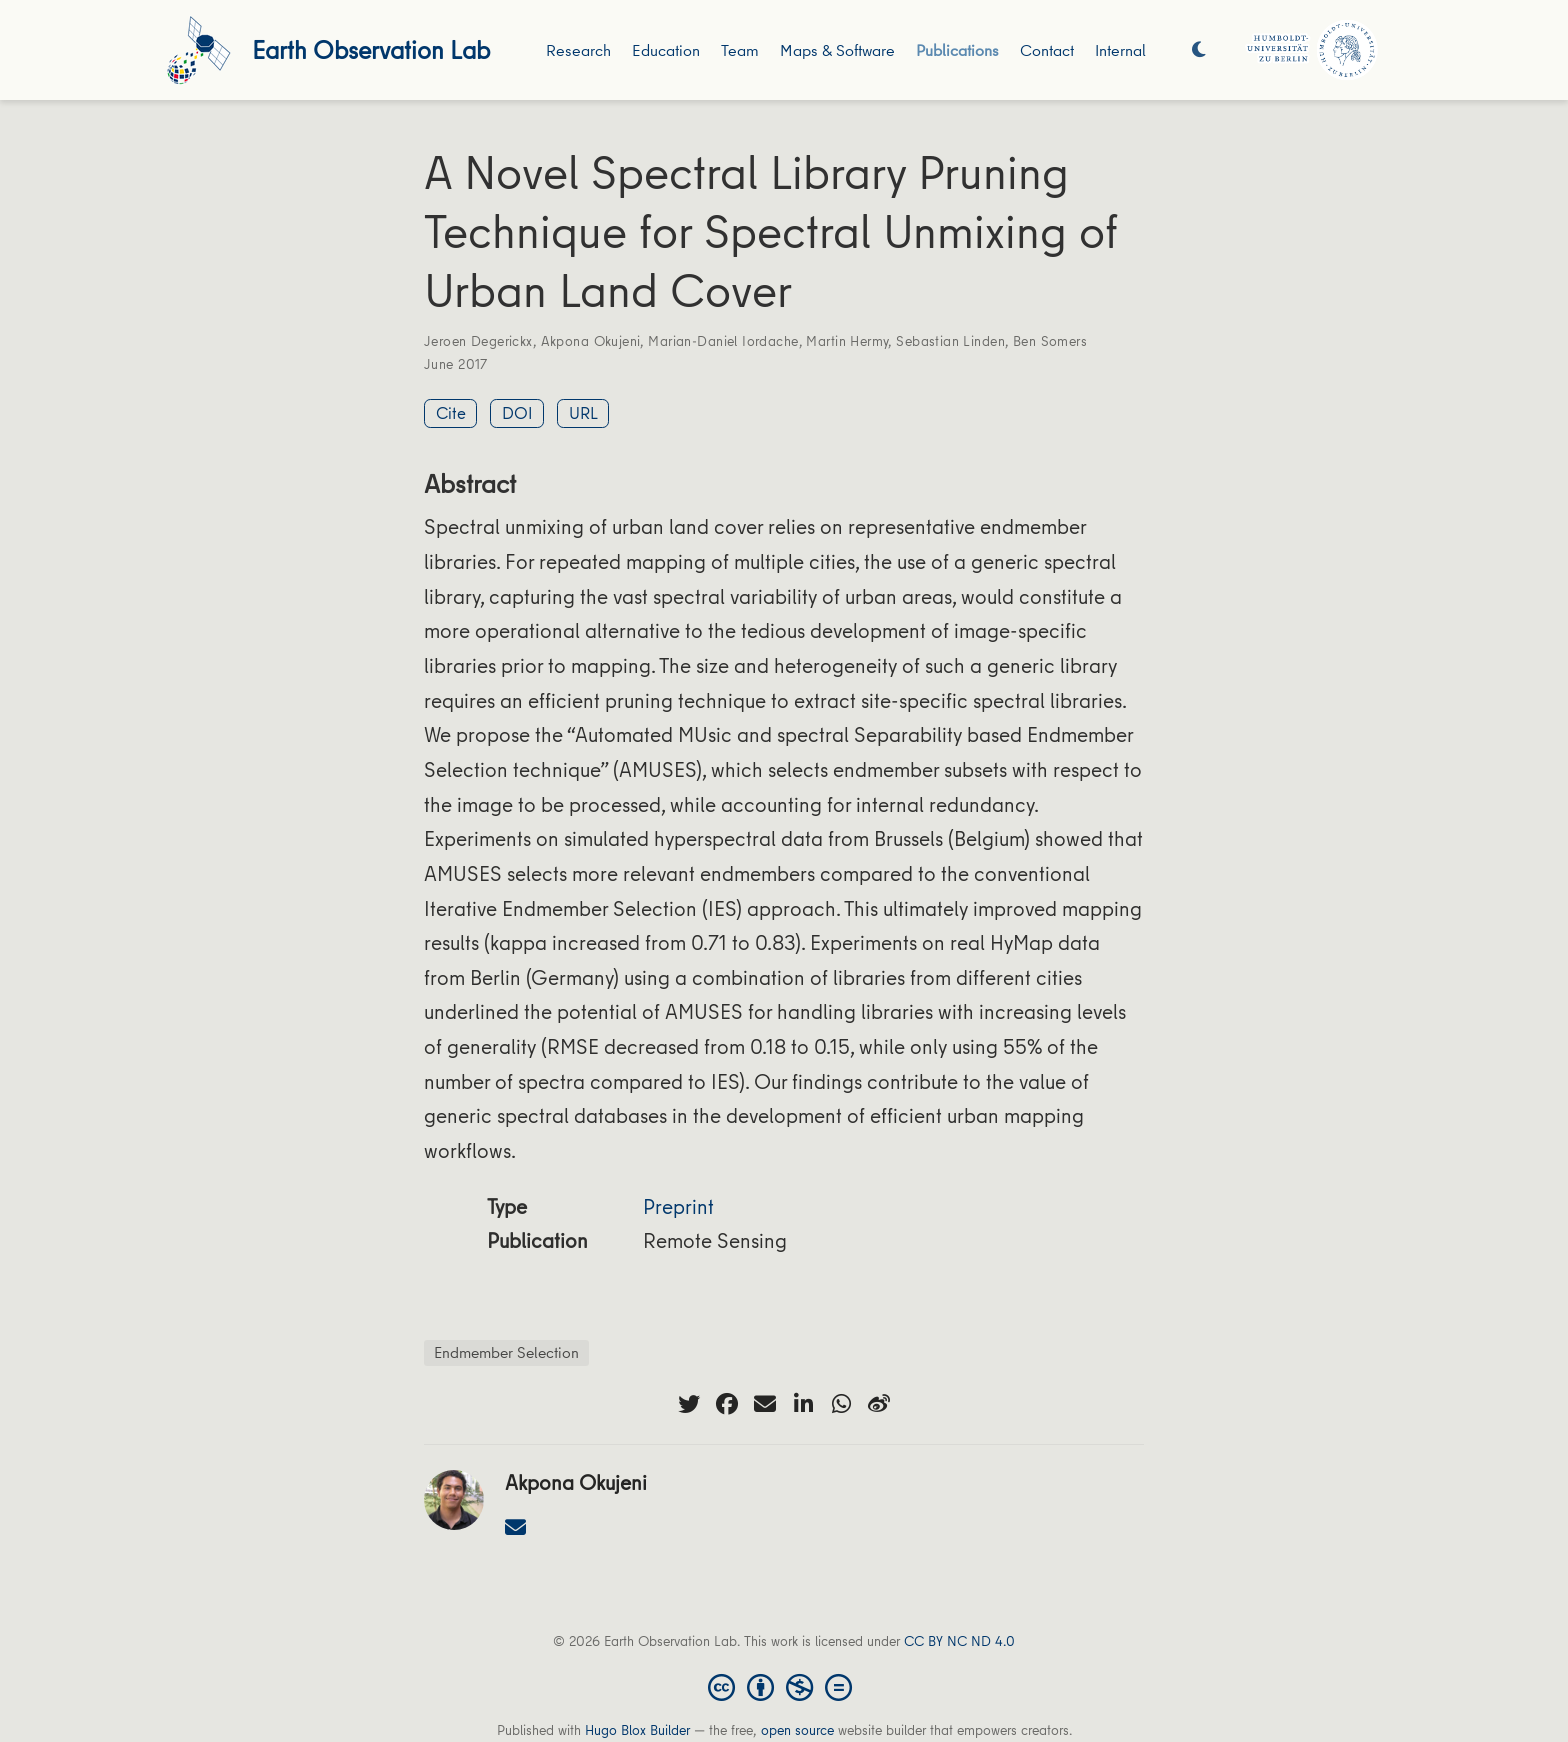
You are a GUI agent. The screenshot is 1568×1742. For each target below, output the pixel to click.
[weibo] (879, 1404)
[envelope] (765, 1404)
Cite (451, 412)
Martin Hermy (847, 341)
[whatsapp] (841, 1404)
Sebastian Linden (950, 341)
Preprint (678, 1206)
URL (583, 412)
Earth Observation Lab (371, 49)
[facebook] (727, 1404)
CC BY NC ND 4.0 (959, 1641)
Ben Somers (1050, 341)
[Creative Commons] (784, 1686)
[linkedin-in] (803, 1404)
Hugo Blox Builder (637, 1730)
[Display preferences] (1199, 50)
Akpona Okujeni (591, 341)
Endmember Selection (506, 1352)
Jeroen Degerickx (478, 341)
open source (797, 1730)
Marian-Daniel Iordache (723, 341)
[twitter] (689, 1404)
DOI (517, 412)
